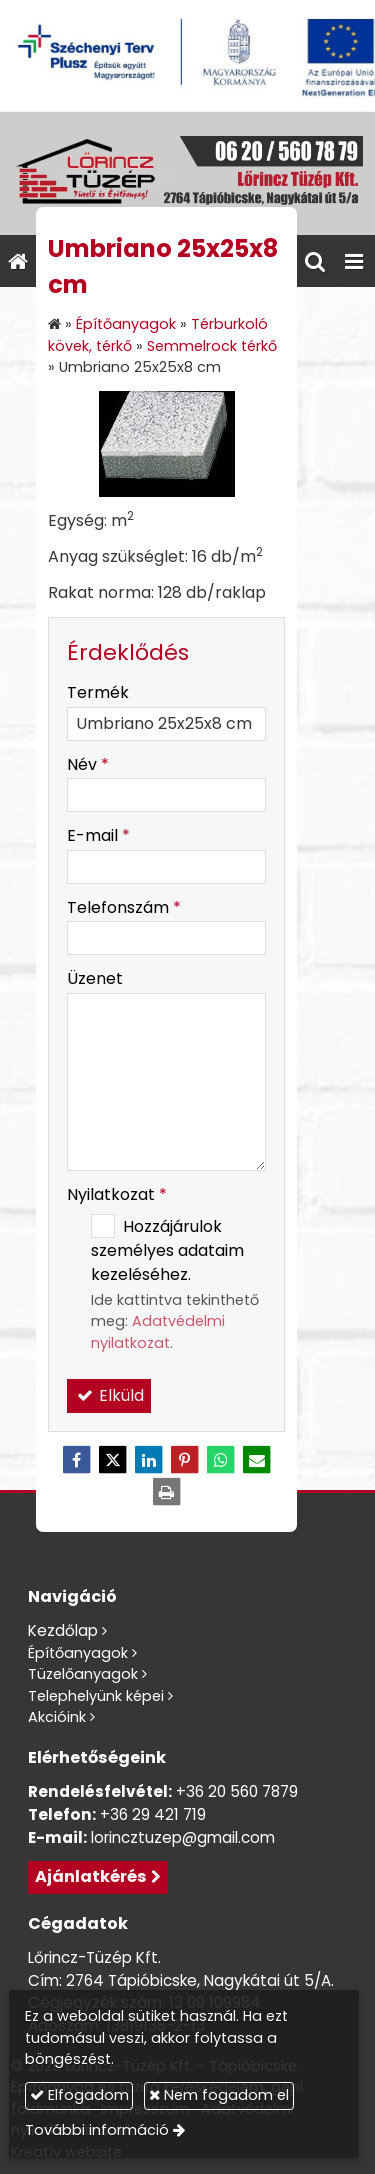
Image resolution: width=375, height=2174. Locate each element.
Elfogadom (79, 2095)
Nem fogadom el (219, 2095)
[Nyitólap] (187, 173)
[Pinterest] (185, 1460)
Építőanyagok (78, 1653)
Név (88, 764)
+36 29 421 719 (153, 1814)
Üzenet (95, 978)
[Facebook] (77, 1460)
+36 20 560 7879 (237, 1791)
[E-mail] (257, 1460)
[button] (354, 261)
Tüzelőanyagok (83, 1674)
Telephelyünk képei (96, 1696)
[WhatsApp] (221, 1460)
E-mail (98, 835)
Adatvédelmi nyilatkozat (158, 1332)
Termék (98, 692)
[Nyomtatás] (167, 1492)
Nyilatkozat (117, 1194)
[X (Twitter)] (113, 1460)
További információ (97, 2130)
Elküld (109, 1395)
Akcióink (57, 1717)
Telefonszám (124, 907)
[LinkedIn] (149, 1460)
